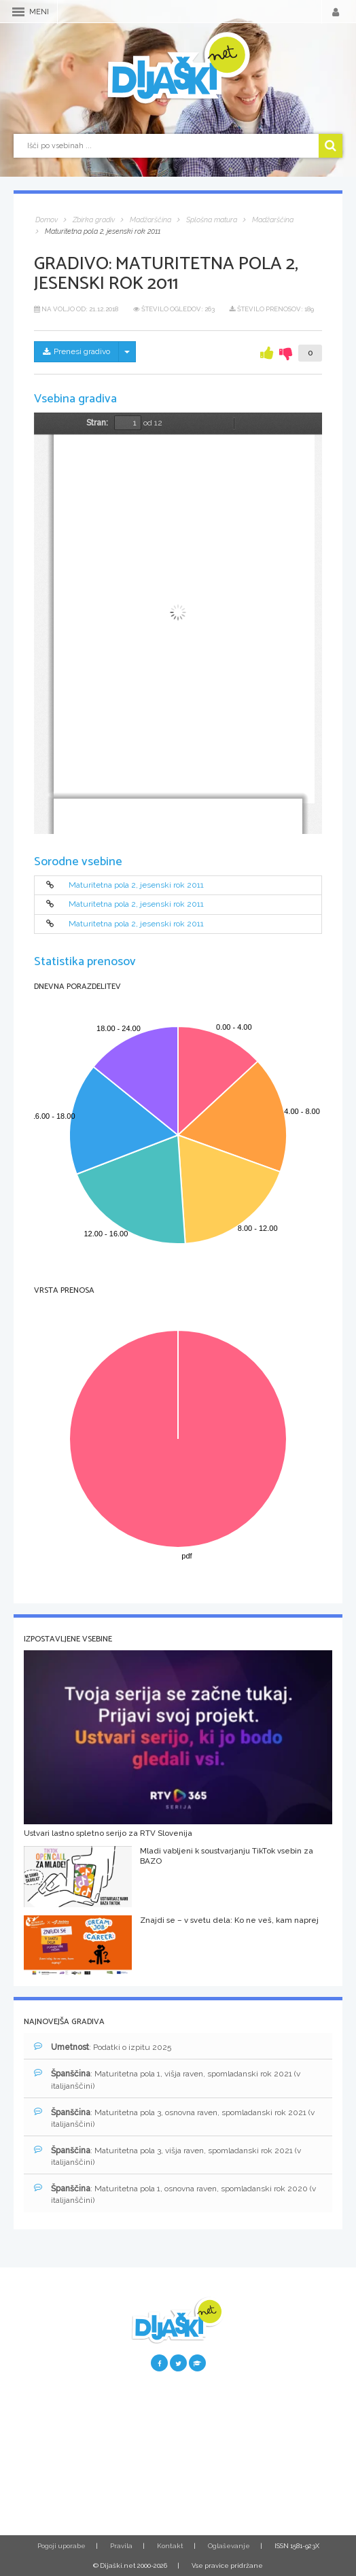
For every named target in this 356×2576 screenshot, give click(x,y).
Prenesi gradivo (76, 351)
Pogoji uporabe (61, 2545)
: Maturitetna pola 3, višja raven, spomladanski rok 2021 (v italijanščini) (167, 2156)
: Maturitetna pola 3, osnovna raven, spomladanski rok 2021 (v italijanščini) (174, 2118)
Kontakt (170, 2545)
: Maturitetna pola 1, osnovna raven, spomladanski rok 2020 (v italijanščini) (175, 2194)
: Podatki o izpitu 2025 (102, 2047)
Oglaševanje (229, 2545)
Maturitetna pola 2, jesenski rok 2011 (136, 885)
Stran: (97, 423)
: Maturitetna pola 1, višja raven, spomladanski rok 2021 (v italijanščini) (167, 2079)
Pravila (121, 2545)
